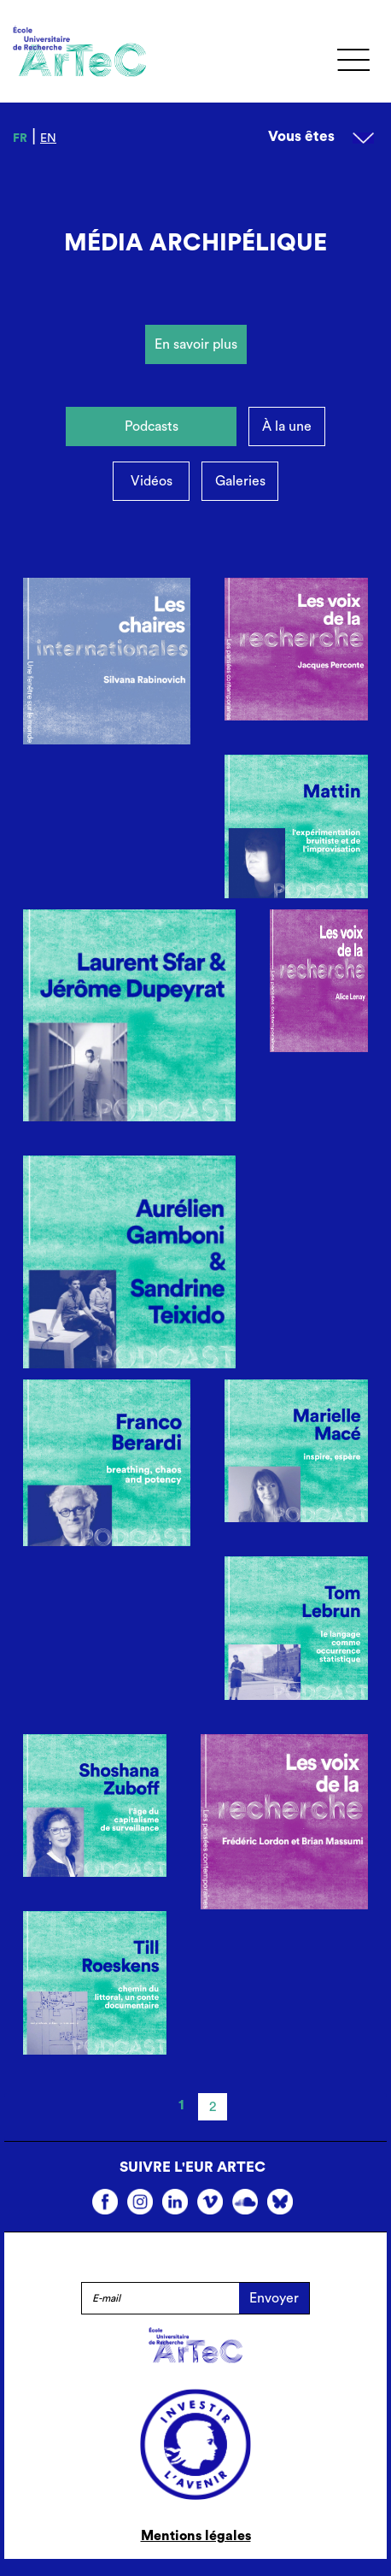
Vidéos (151, 481)
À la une (287, 426)
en (48, 138)
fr (20, 138)
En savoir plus (196, 344)
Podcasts (151, 426)
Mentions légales (196, 2536)
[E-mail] (160, 2298)
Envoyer (274, 2298)
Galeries (240, 481)
